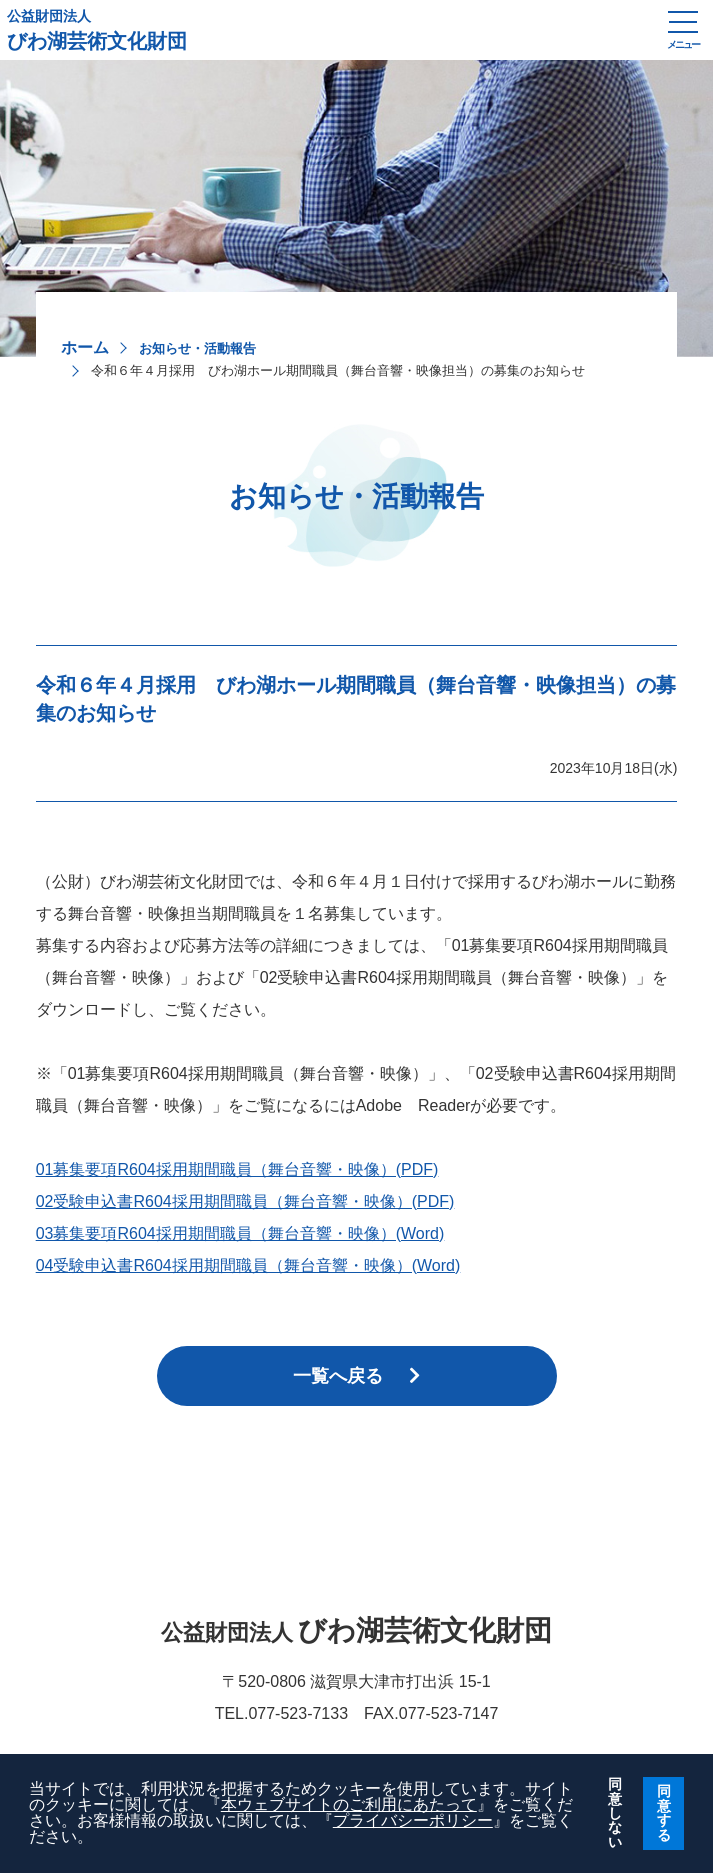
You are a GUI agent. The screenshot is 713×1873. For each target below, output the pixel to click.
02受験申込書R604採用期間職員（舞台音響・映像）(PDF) (245, 1201)
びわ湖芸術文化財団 (326, 30)
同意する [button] (664, 1812)
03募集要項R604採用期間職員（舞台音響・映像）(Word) (240, 1233)
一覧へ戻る (356, 1376)
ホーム (85, 347)
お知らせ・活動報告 (197, 348)
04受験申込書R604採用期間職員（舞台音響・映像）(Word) (248, 1265)
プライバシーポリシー (413, 1820)
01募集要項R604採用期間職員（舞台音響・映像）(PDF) (237, 1169)
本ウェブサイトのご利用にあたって (349, 1804)
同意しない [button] (615, 1813)
